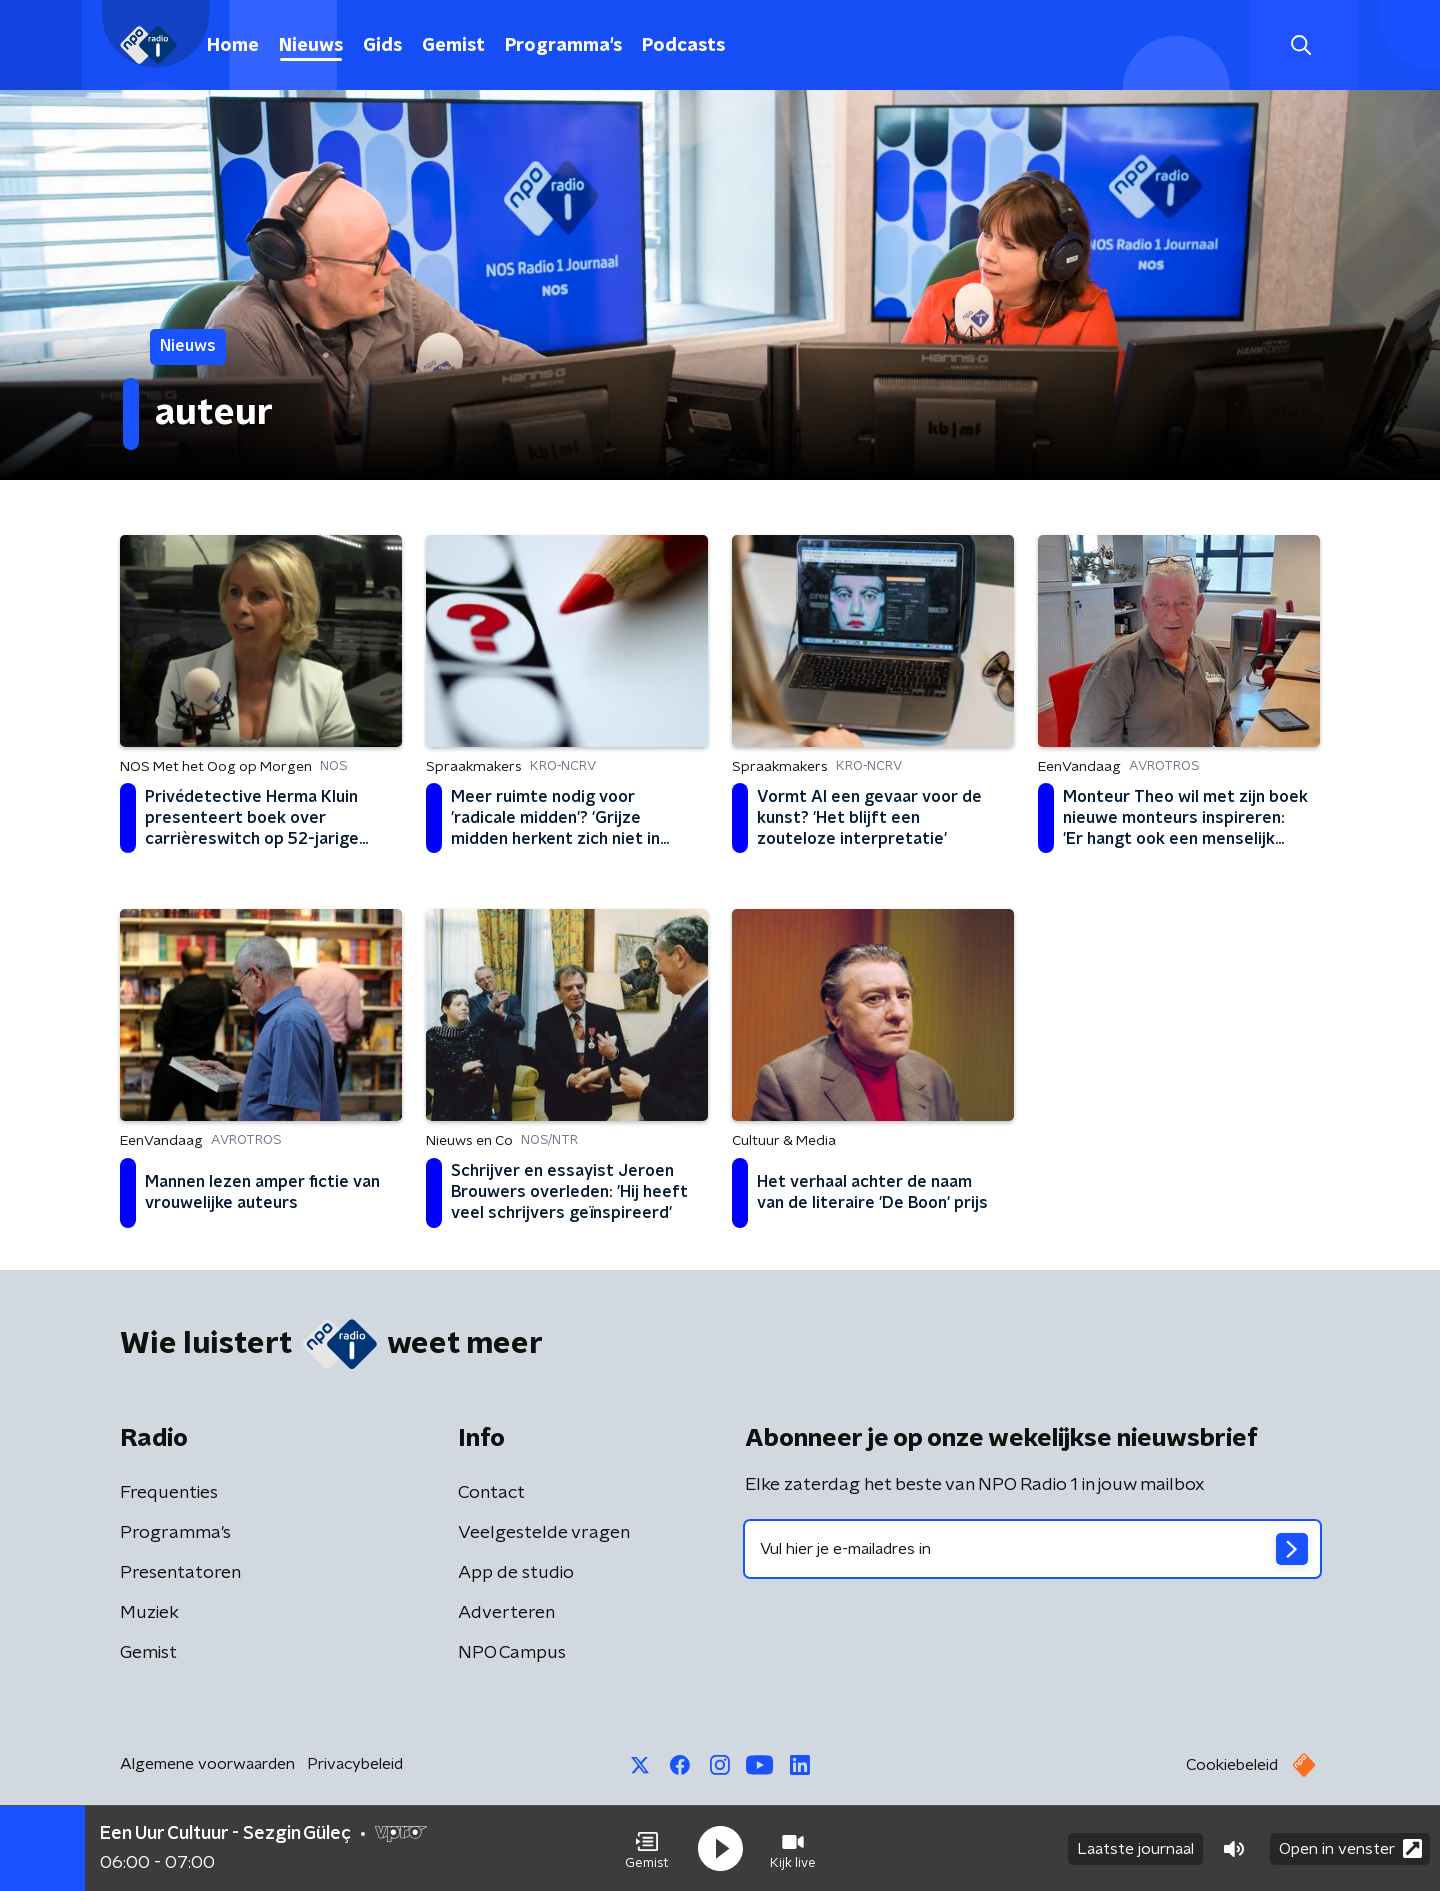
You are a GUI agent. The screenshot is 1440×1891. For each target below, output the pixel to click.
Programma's (563, 46)
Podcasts (683, 46)
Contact (491, 1493)
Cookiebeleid (1232, 1765)
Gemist (453, 46)
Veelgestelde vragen (544, 1533)
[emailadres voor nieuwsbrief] (1032, 1549)
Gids (382, 46)
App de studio (516, 1573)
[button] (647, 1849)
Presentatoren (180, 1573)
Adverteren (506, 1613)
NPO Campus (512, 1653)
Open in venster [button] (1350, 1848)
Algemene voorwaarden (207, 1764)
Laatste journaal (1135, 1849)
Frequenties (169, 1493)
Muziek (149, 1613)
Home (233, 46)
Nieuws (311, 46)
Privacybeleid (355, 1764)
